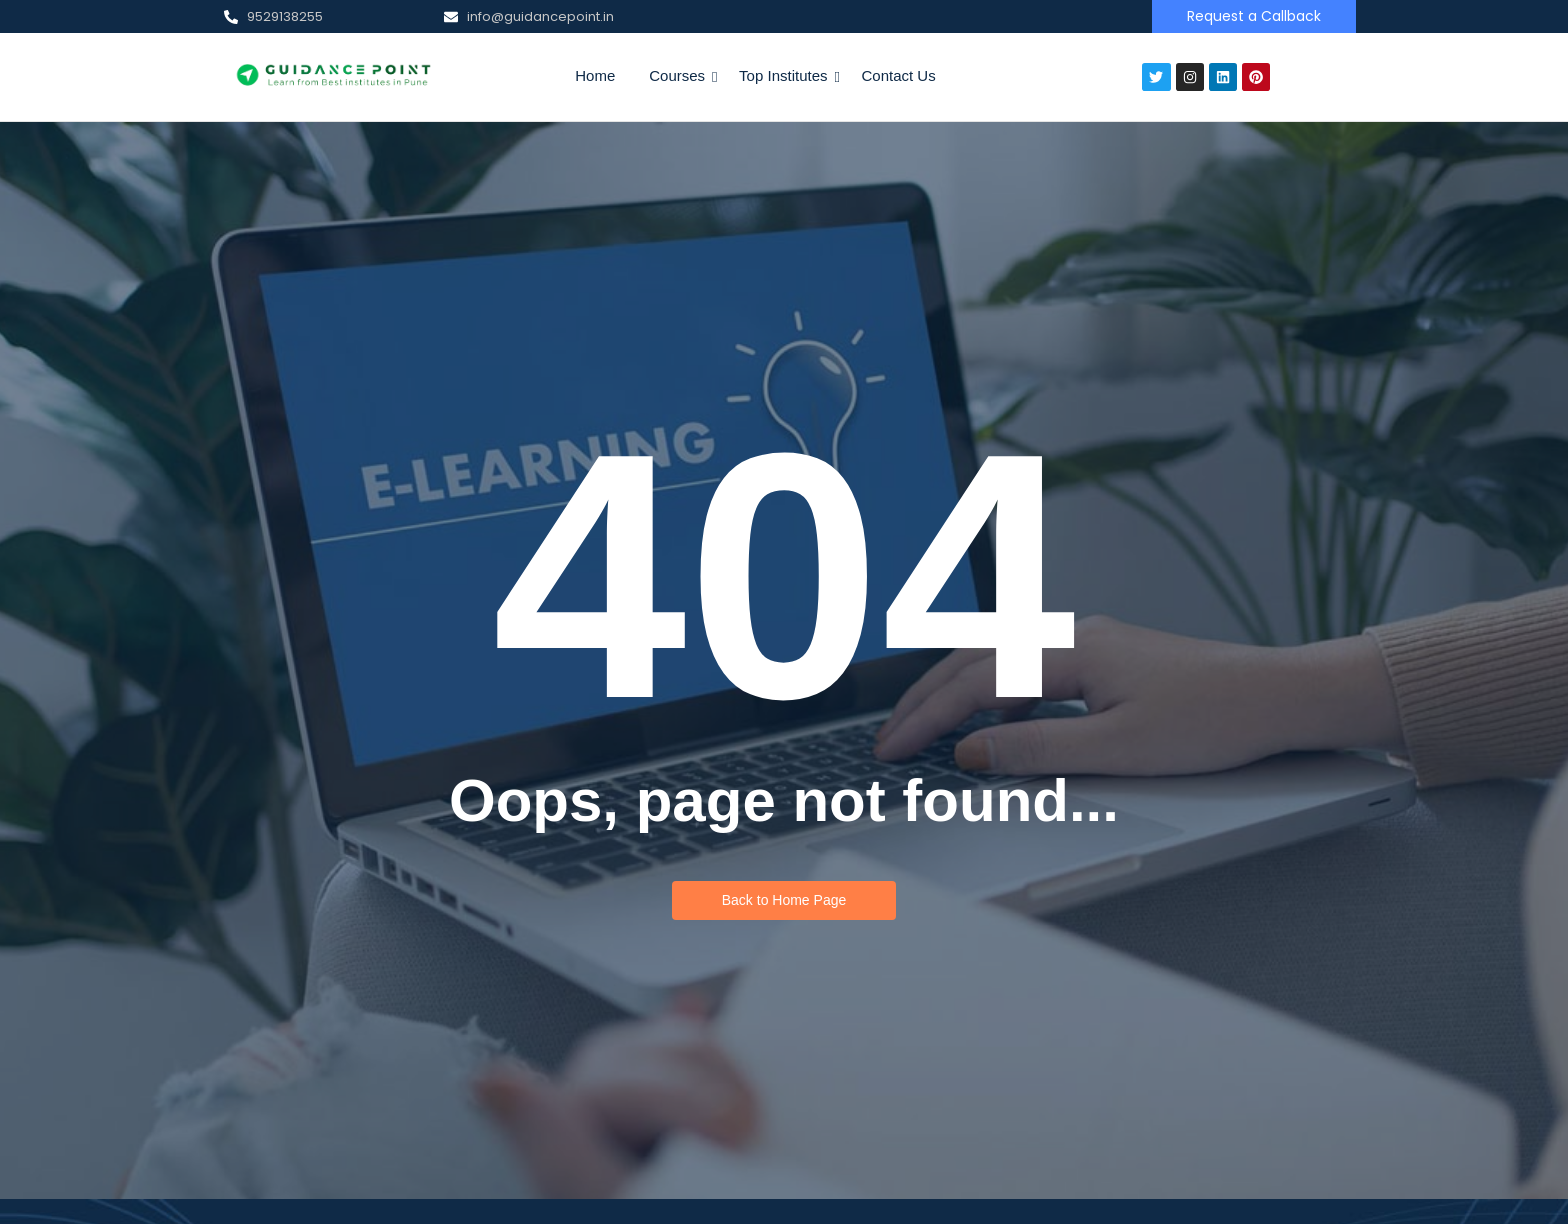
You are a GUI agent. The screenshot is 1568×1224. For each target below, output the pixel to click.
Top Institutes (786, 75)
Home (595, 75)
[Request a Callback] (1254, 16)
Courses (680, 75)
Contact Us (899, 75)
